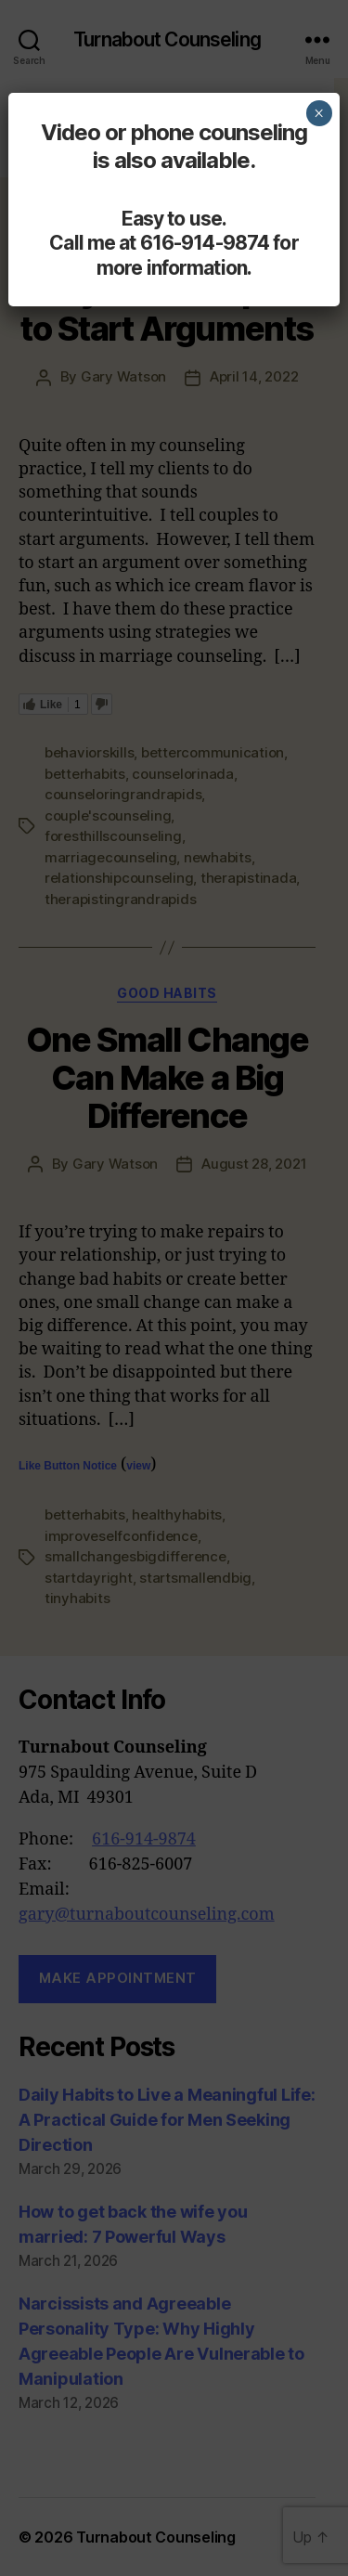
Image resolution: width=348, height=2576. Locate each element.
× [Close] (319, 113)
